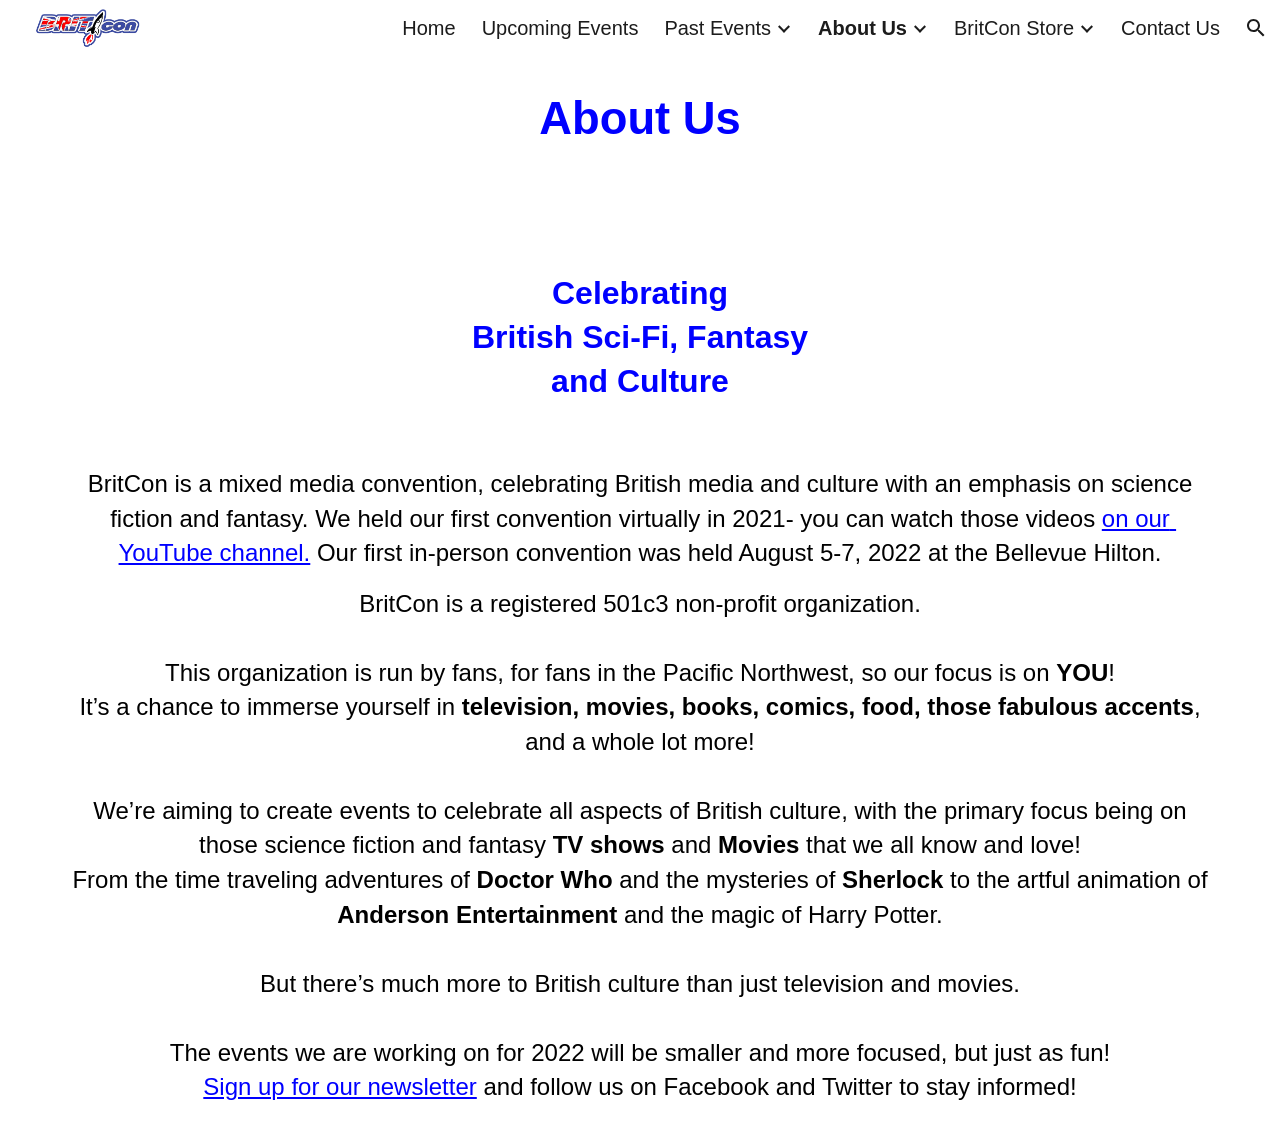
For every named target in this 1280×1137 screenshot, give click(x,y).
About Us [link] (862, 28)
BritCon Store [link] (1014, 28)
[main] (640, 119)
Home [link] (428, 28)
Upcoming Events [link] (560, 28)
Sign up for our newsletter (339, 1086)
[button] (1256, 28)
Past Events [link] (717, 28)
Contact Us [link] (1170, 28)
